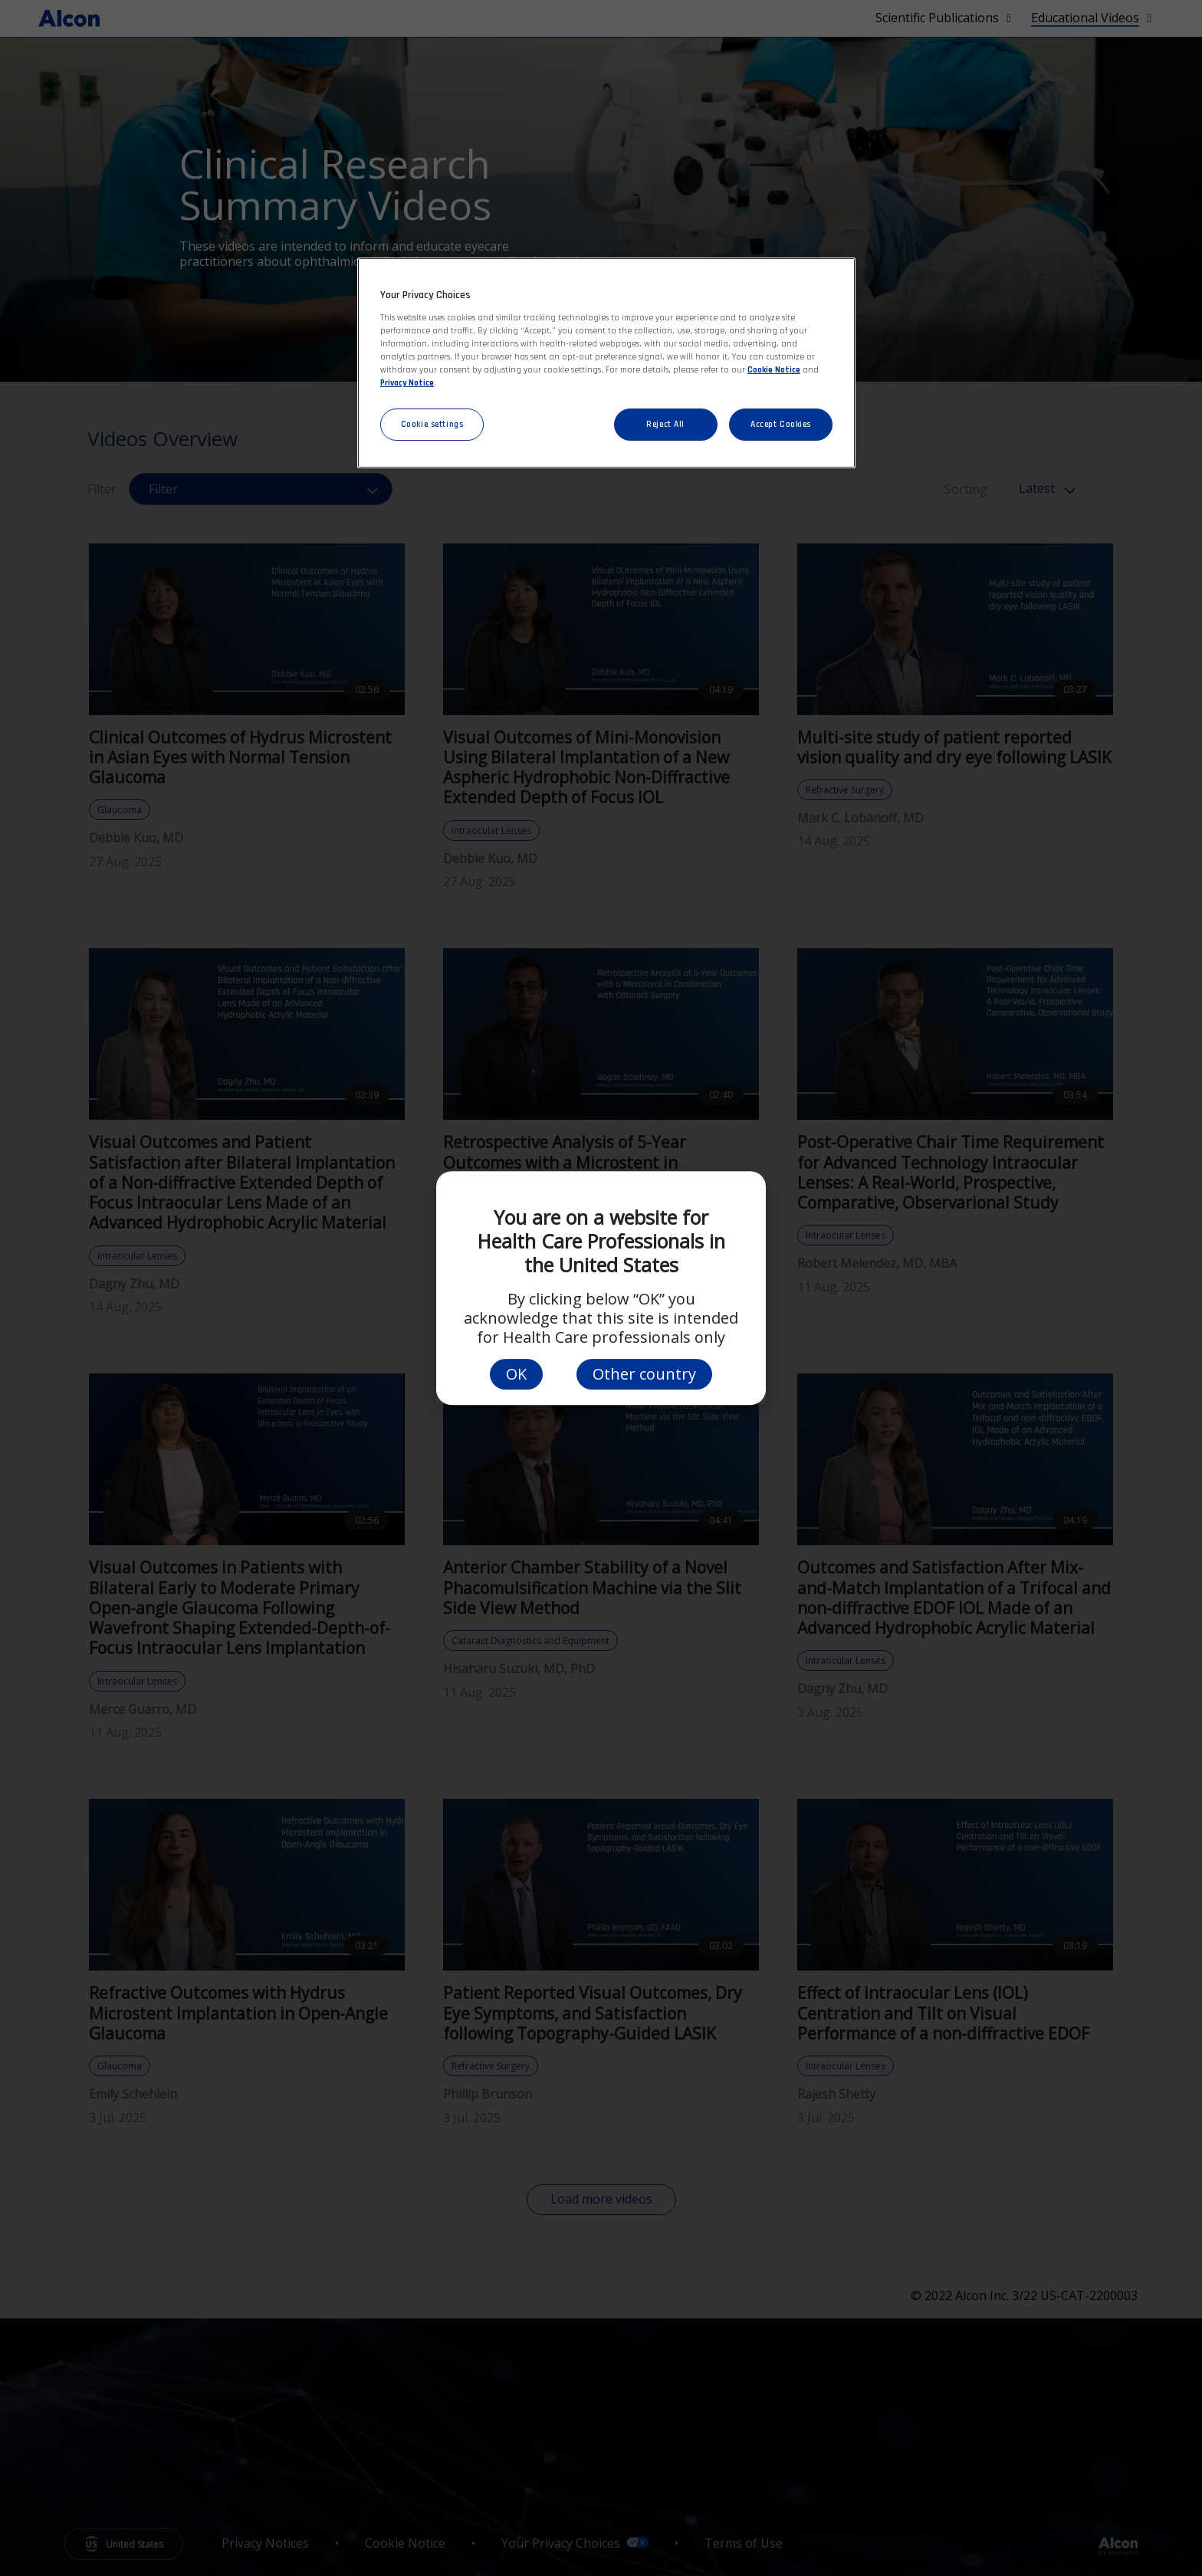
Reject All (665, 424)
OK (516, 1373)
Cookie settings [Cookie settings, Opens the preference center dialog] (432, 424)
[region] (606, 363)
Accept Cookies (780, 424)
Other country (644, 1373)
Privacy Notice (407, 383)
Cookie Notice (773, 370)
